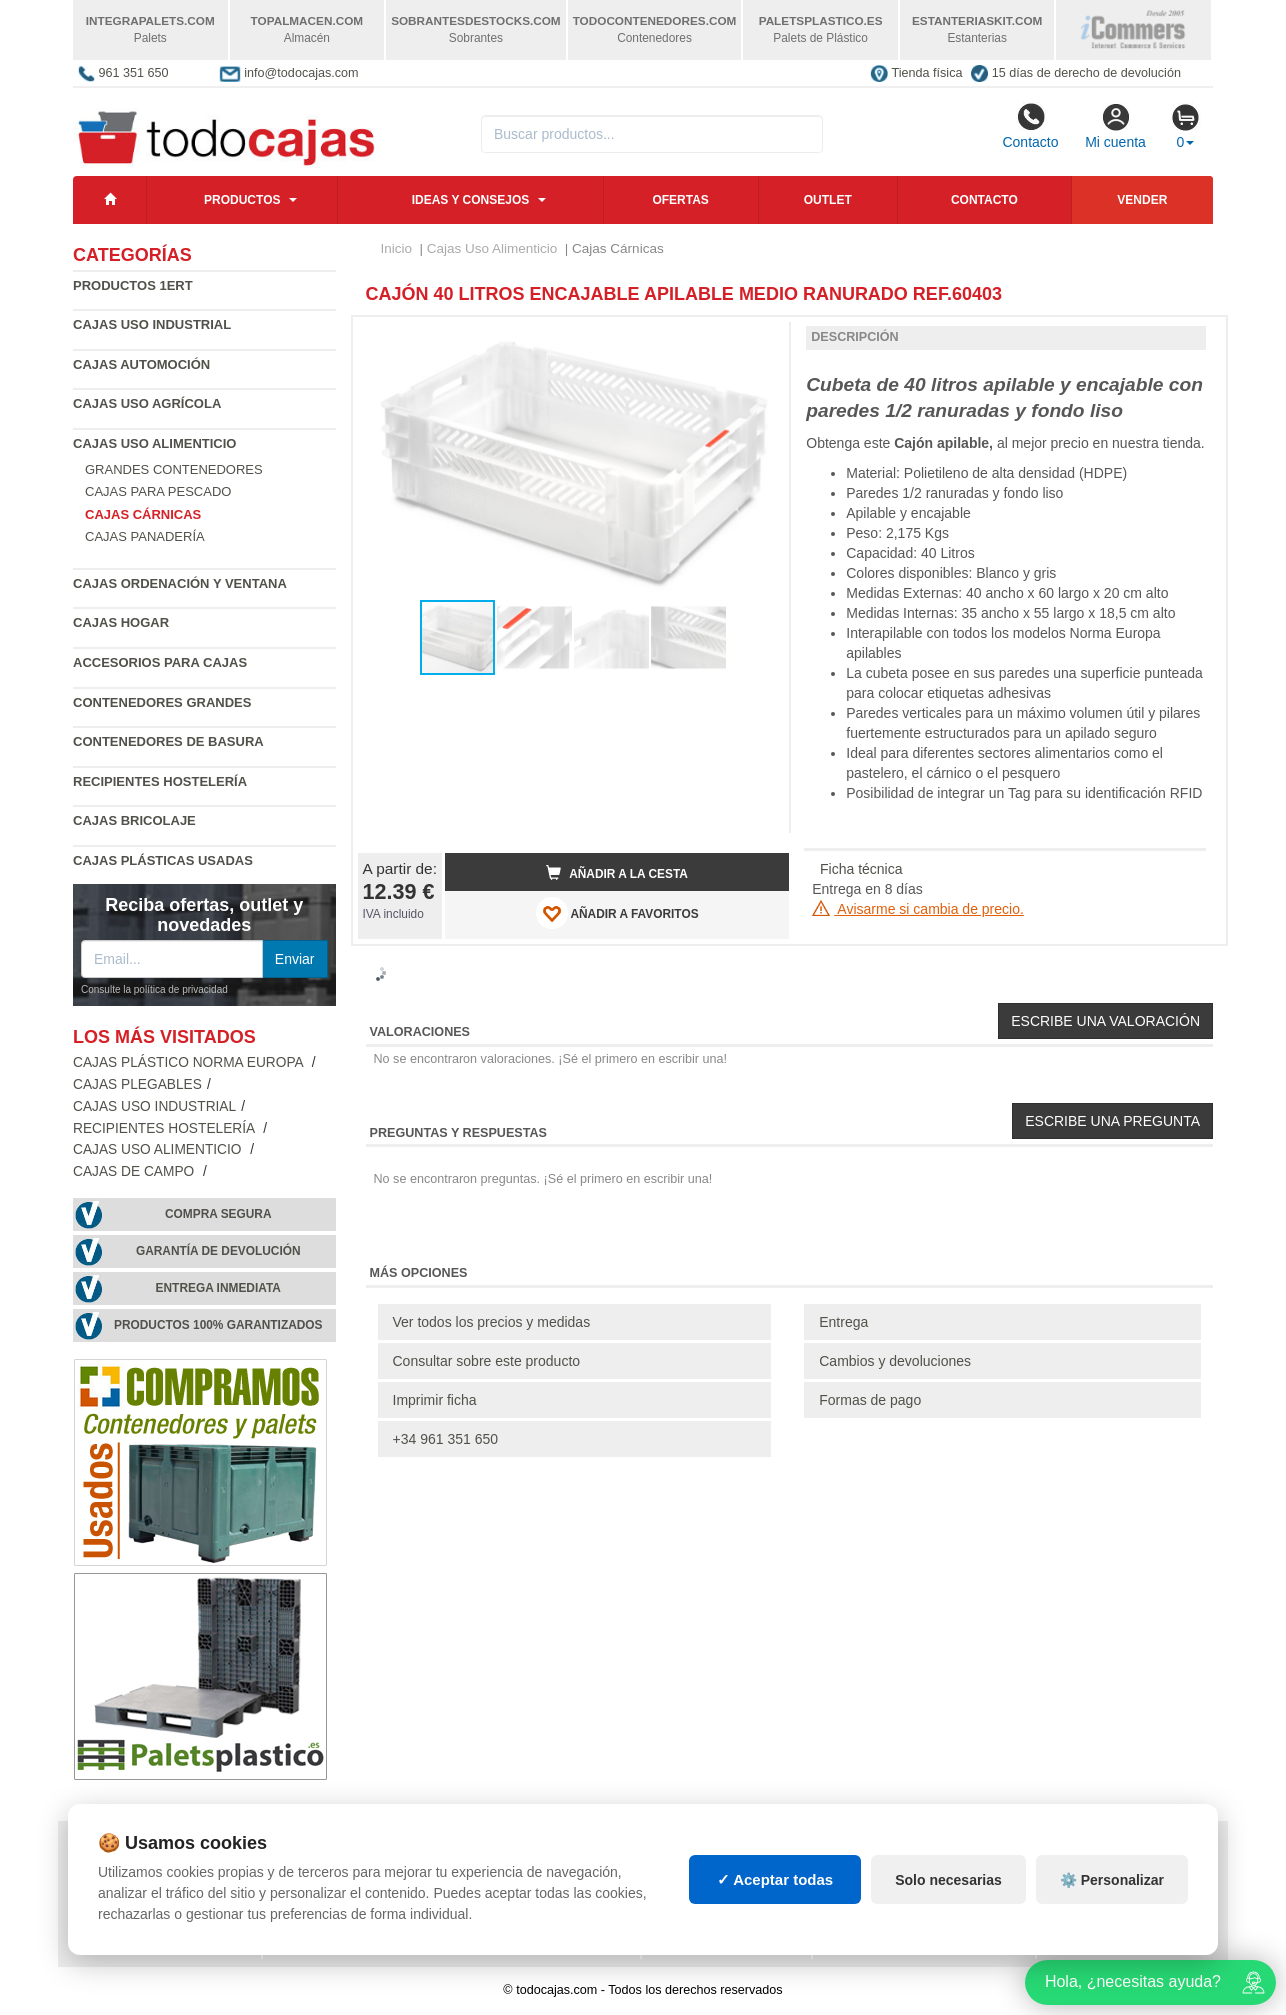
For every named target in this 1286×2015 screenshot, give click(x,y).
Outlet (828, 200)
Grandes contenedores (174, 469)
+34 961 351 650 (446, 1439)
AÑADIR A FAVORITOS (617, 913)
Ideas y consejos (471, 200)
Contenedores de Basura (168, 741)
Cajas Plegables (137, 1084)
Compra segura (218, 1214)
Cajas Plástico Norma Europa (190, 1062)
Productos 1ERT (133, 285)
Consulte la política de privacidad (154, 989)
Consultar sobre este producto (487, 1361)
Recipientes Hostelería (160, 781)
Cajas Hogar (121, 622)
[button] (756, 340)
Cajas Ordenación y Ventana (180, 583)
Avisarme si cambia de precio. (918, 909)
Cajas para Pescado (158, 491)
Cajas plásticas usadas (163, 860)
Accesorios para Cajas (160, 662)
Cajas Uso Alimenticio (154, 443)
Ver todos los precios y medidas (492, 1322)
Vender (1142, 200)
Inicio (397, 248)
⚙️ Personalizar (1112, 1880)
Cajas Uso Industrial (152, 324)
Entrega (843, 1322)
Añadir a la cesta (617, 873)
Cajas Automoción (141, 364)
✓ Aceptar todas (775, 1879)
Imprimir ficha (435, 1400)
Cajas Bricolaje (134, 820)
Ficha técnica (861, 869)
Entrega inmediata (218, 1288)
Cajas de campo (135, 1171)
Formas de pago (870, 1400)
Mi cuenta (1115, 126)
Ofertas (680, 200)
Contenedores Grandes (162, 702)
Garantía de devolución (218, 1251)
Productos (242, 200)
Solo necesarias (948, 1880)
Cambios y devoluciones (895, 1361)
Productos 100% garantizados (218, 1325)
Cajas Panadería (145, 536)
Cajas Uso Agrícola (147, 403)
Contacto (1030, 126)
